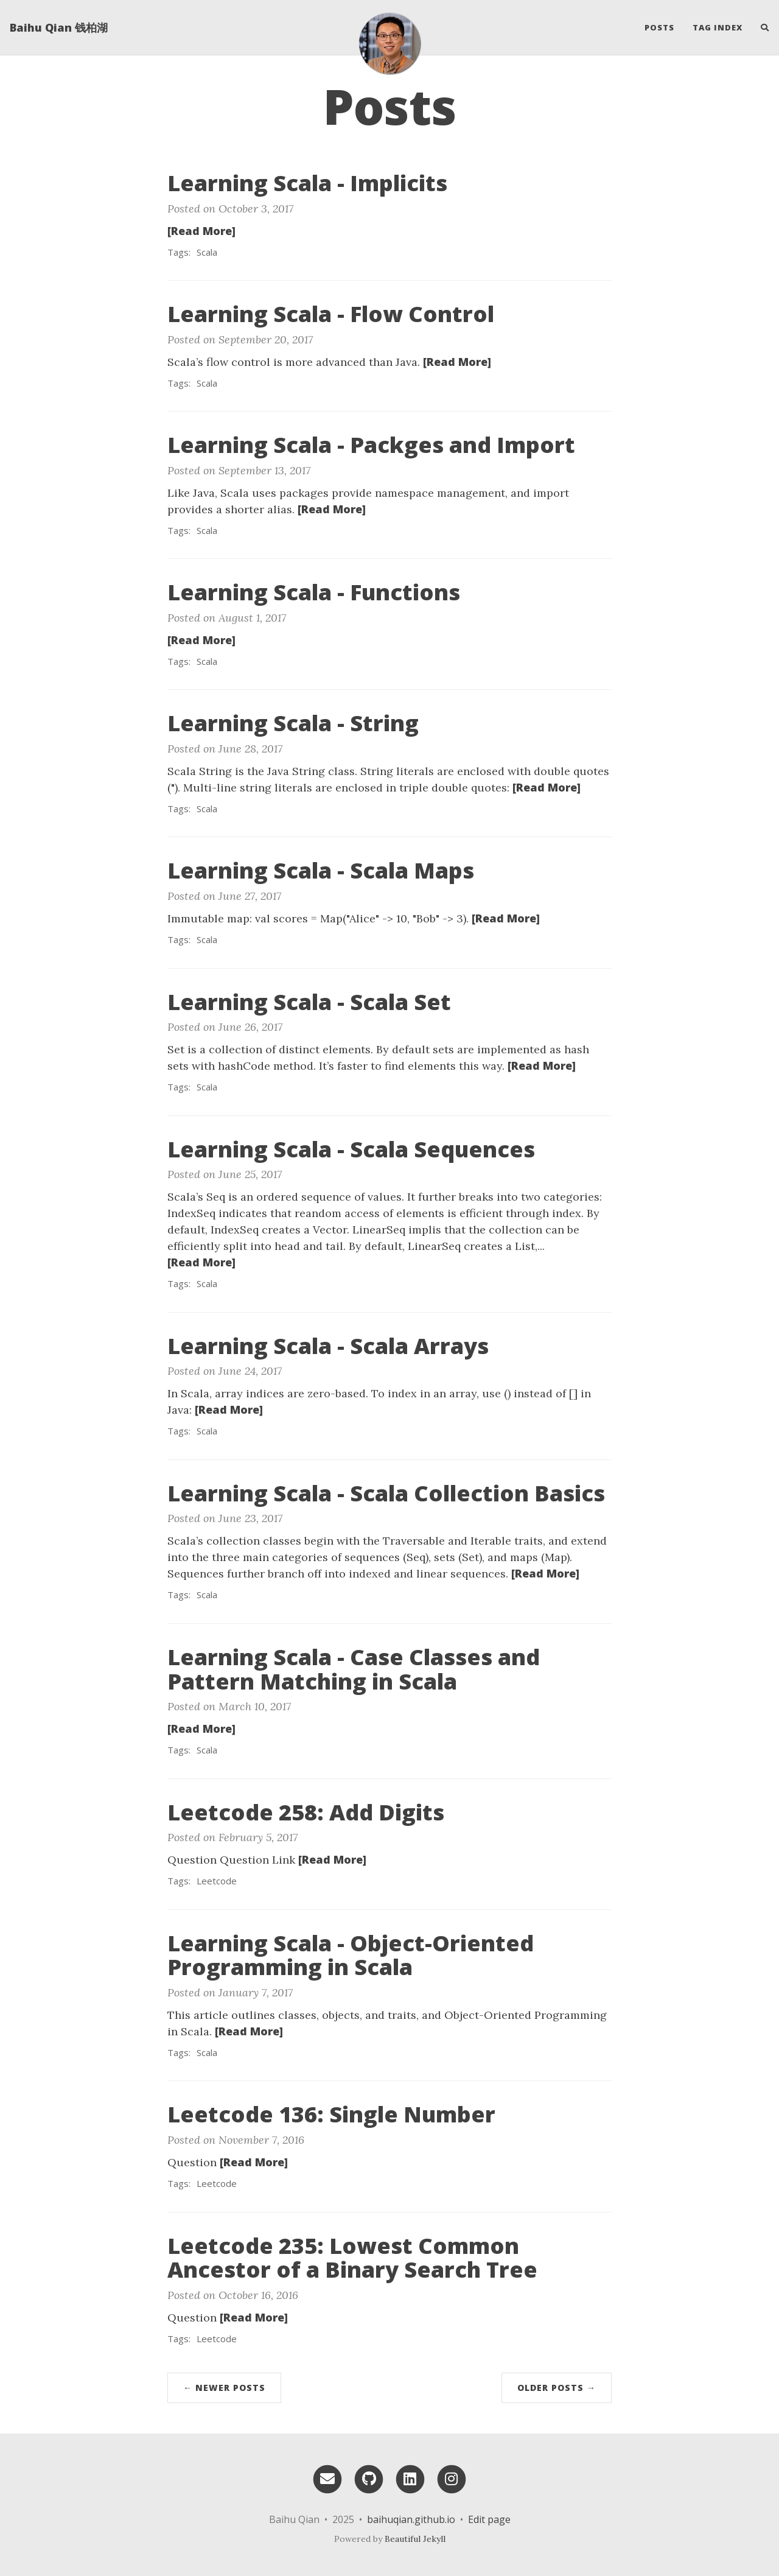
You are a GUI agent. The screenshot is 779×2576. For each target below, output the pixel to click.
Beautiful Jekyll (415, 2538)
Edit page (489, 2519)
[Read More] (201, 230)
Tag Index (717, 27)
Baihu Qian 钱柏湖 (59, 27)
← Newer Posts (224, 2387)
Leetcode (217, 1881)
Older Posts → (556, 2387)
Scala (207, 252)
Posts (659, 27)
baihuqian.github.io (411, 2519)
